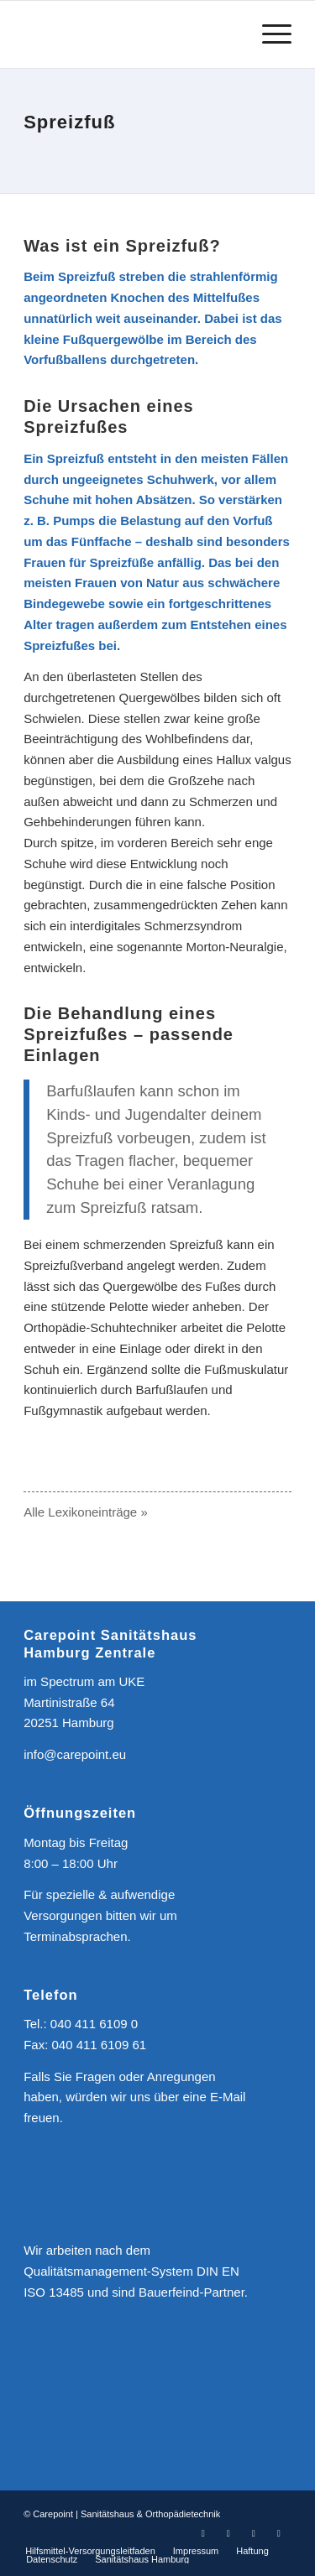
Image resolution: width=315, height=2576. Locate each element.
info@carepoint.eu (75, 1754)
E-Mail (228, 2096)
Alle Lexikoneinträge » (86, 1512)
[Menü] (268, 34)
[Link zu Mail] (278, 2533)
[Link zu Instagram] (228, 2533)
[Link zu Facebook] (203, 2533)
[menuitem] (90, 2551)
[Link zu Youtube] (253, 2533)
